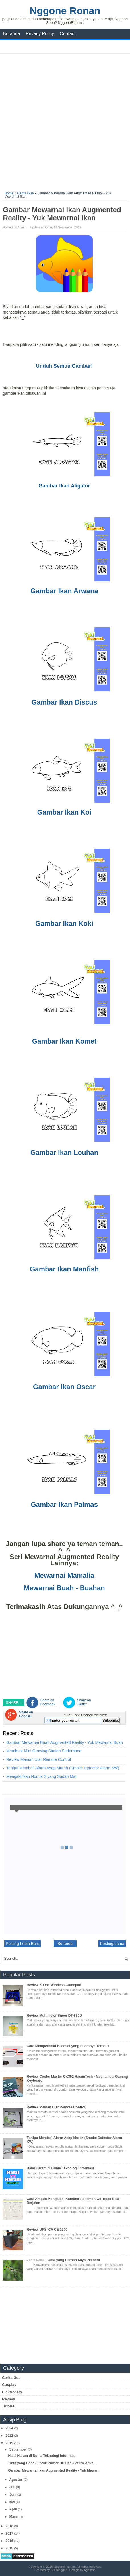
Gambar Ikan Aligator (64, 486)
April (13, 2509)
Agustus (16, 2480)
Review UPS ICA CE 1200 (47, 2230)
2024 (10, 2428)
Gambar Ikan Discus (64, 702)
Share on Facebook (47, 1702)
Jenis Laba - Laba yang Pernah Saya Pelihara (63, 2260)
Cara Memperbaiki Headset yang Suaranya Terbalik (68, 2046)
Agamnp (90, 2570)
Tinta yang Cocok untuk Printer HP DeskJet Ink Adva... (52, 2463)
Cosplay (9, 2384)
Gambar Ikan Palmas (64, 1504)
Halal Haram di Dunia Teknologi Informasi (60, 2168)
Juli (12, 2487)
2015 (10, 2548)
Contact (67, 33)
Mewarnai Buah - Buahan (64, 1588)
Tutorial (8, 2406)
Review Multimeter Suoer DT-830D (54, 2016)
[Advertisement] (65, 120)
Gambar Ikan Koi (64, 812)
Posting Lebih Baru (22, 1943)
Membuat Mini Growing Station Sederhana (43, 1751)
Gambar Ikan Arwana (64, 591)
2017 (10, 2533)
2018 (10, 2526)
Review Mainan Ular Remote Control (38, 1759)
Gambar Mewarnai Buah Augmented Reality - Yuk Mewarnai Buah (64, 1742)
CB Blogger (59, 2570)
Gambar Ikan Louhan (64, 1152)
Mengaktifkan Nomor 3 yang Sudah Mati (41, 1776)
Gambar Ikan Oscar (64, 1387)
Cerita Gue (11, 2377)
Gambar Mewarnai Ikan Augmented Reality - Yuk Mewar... (54, 2470)
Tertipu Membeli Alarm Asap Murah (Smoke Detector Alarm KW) (62, 1768)
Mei (12, 2502)
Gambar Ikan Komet (64, 1041)
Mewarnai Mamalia (64, 1575)
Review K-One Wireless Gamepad (54, 1985)
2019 (10, 2443)
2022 (10, 2436)
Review (8, 2399)
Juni (13, 2495)
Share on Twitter (84, 1702)
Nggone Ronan (65, 10)
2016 (10, 2541)
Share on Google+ (26, 1714)
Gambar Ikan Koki (64, 923)
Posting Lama (112, 1943)
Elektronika (12, 2392)
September (18, 2449)
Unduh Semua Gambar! (64, 366)
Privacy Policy (40, 33)
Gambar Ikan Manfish (64, 1269)
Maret (14, 2517)
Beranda (11, 33)
